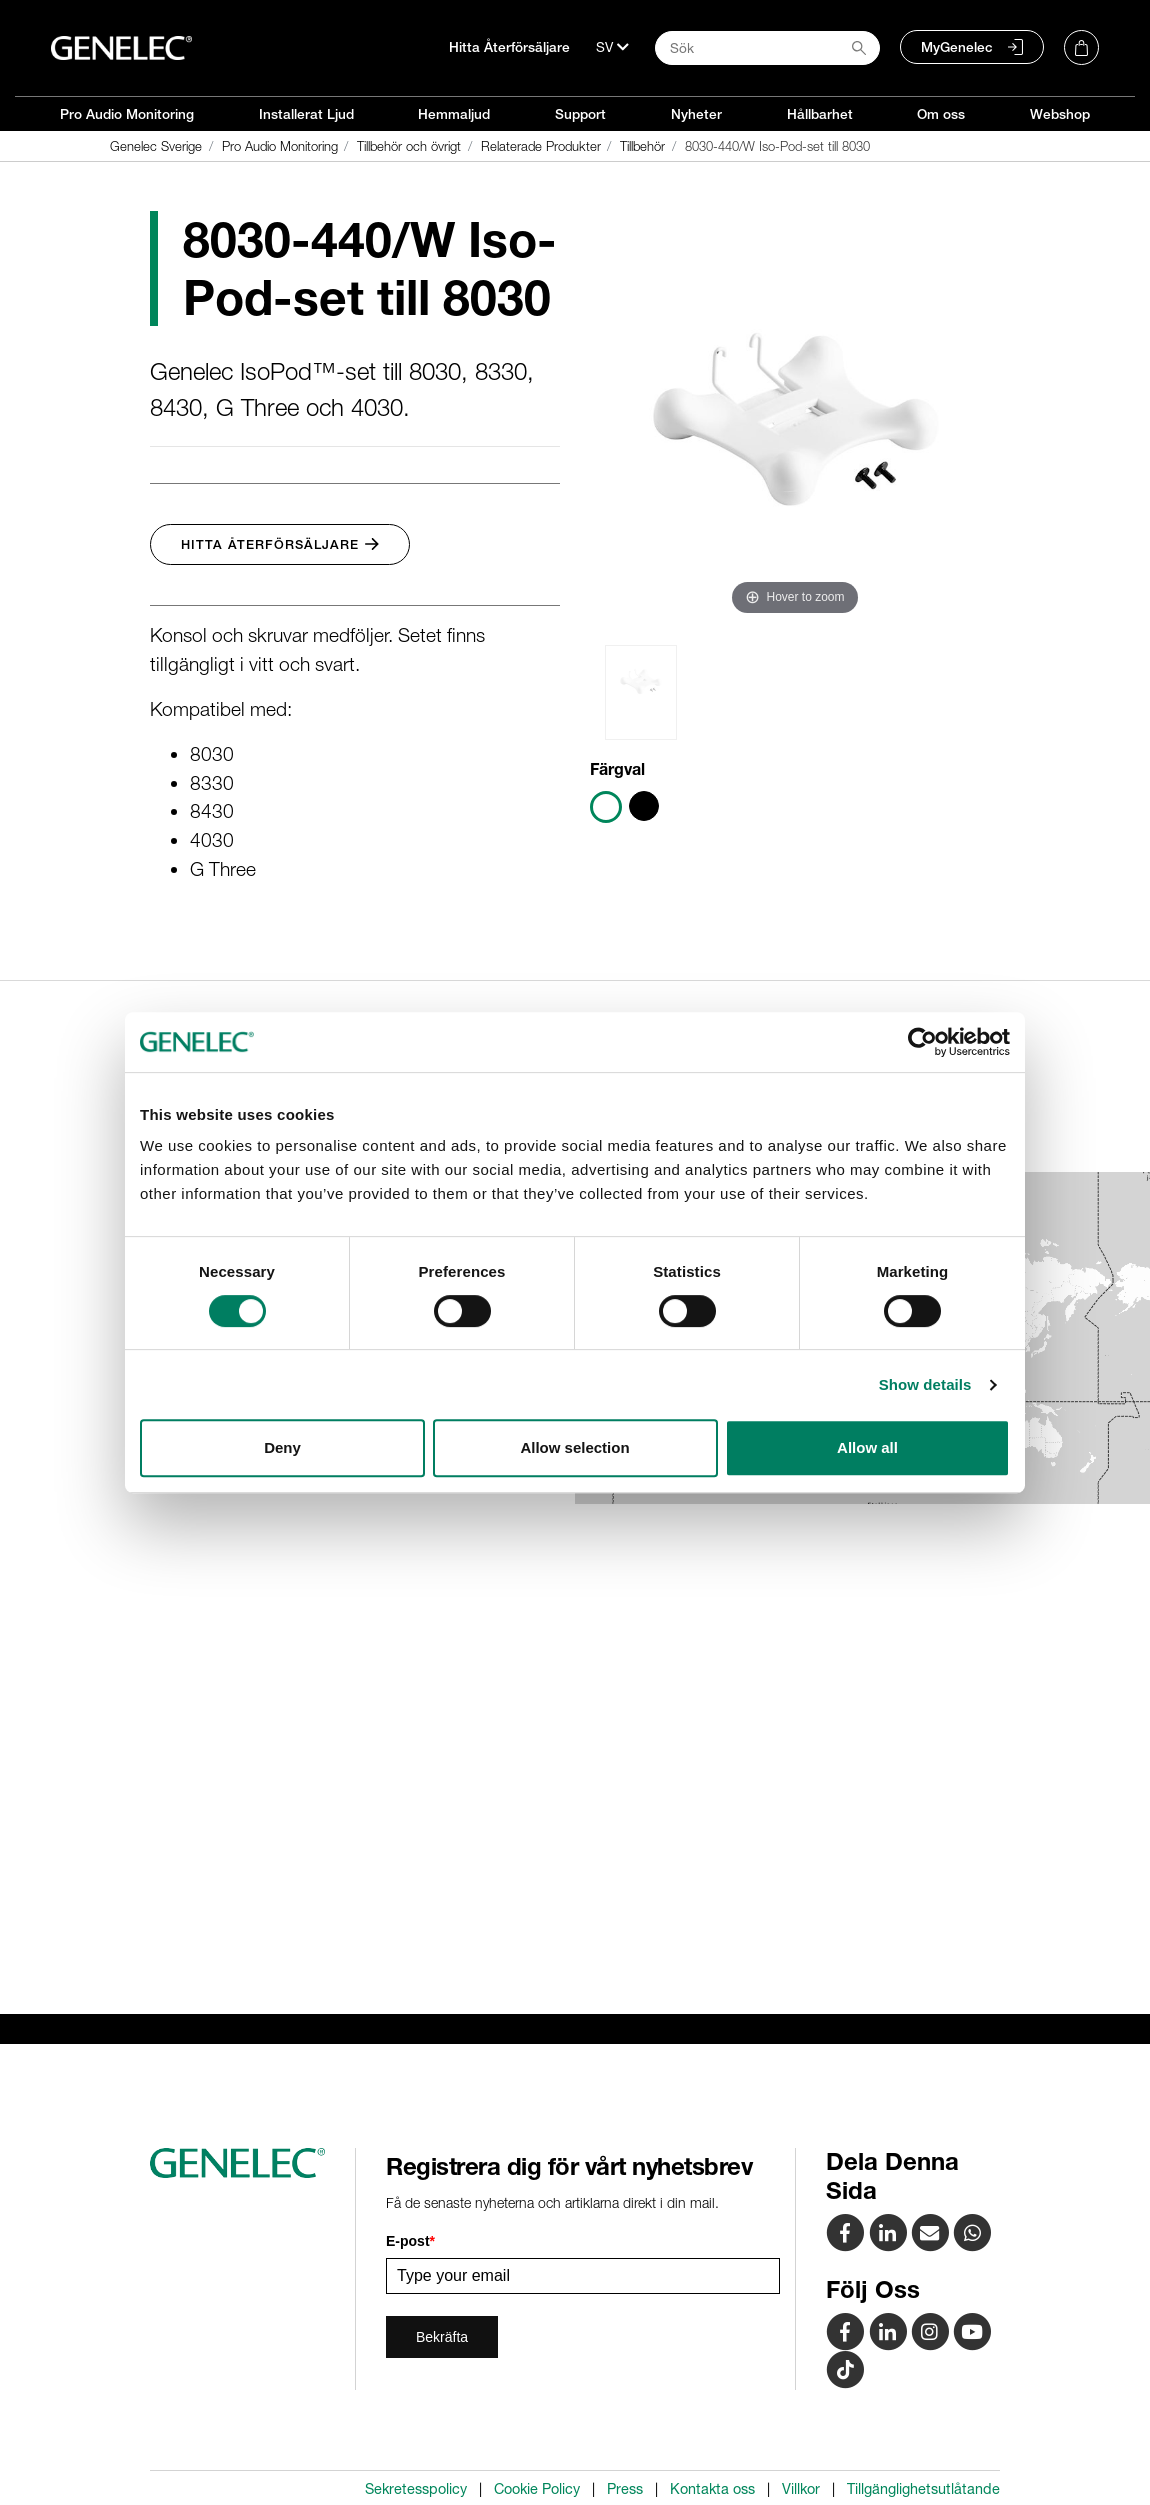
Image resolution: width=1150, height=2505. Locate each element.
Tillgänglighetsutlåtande (923, 2489)
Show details (925, 1384)
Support (580, 114)
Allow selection (574, 1447)
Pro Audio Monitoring (127, 114)
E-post (410, 2241)
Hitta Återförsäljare (509, 47)
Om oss (941, 114)
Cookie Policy (537, 2489)
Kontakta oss (712, 2489)
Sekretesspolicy (416, 2489)
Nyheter (696, 114)
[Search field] (767, 48)
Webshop (1060, 114)
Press (625, 2489)
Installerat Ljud (306, 114)
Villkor (801, 2489)
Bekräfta (442, 2337)
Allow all (867, 1447)
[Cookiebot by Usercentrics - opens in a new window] (922, 1042)
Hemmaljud (454, 114)
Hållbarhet (820, 114)
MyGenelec (957, 47)
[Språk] (612, 47)
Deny (282, 1447)
